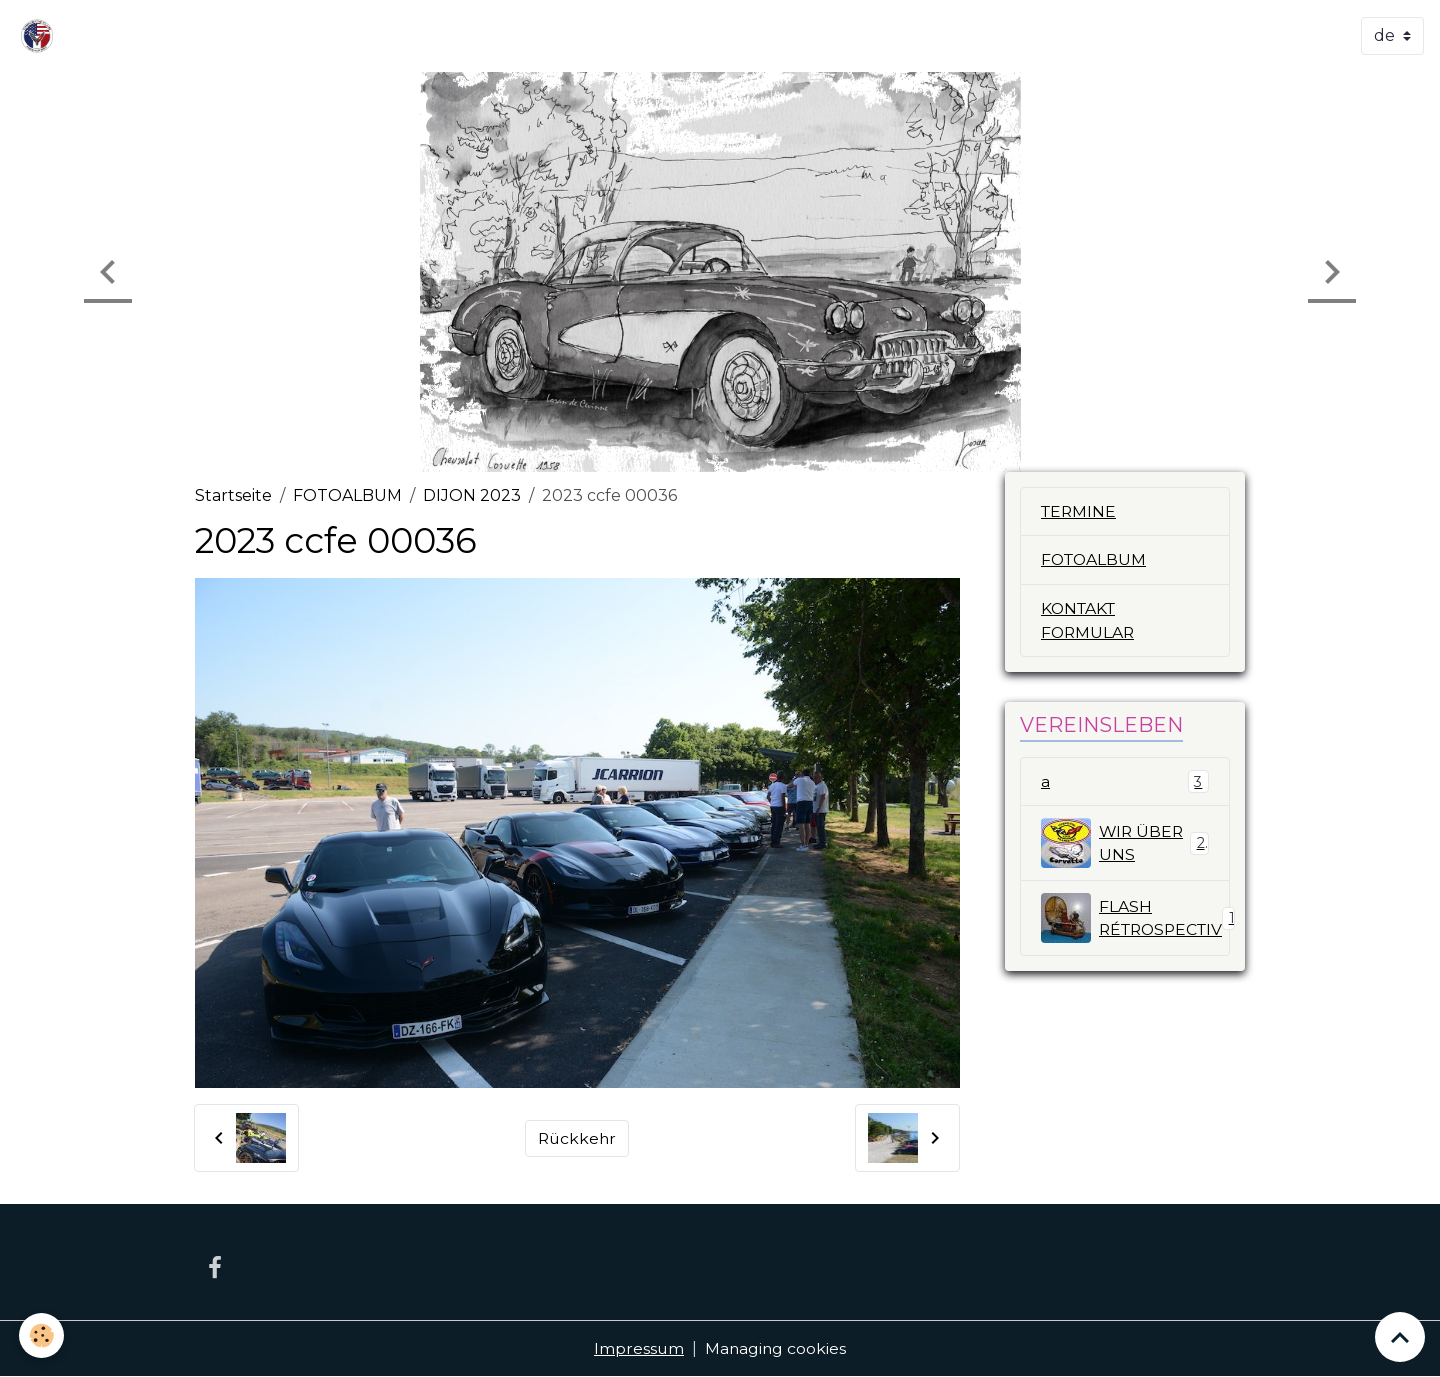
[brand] (41, 36)
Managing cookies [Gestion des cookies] (776, 1348)
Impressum (638, 1348)
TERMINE (1080, 511)
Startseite (233, 495)
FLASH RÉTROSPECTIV (1135, 920)
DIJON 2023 (472, 495)
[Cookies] (42, 1335)
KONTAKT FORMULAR (1089, 621)
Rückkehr (577, 1137)
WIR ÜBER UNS (1125, 845)
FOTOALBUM (347, 495)
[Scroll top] (1400, 1337)
